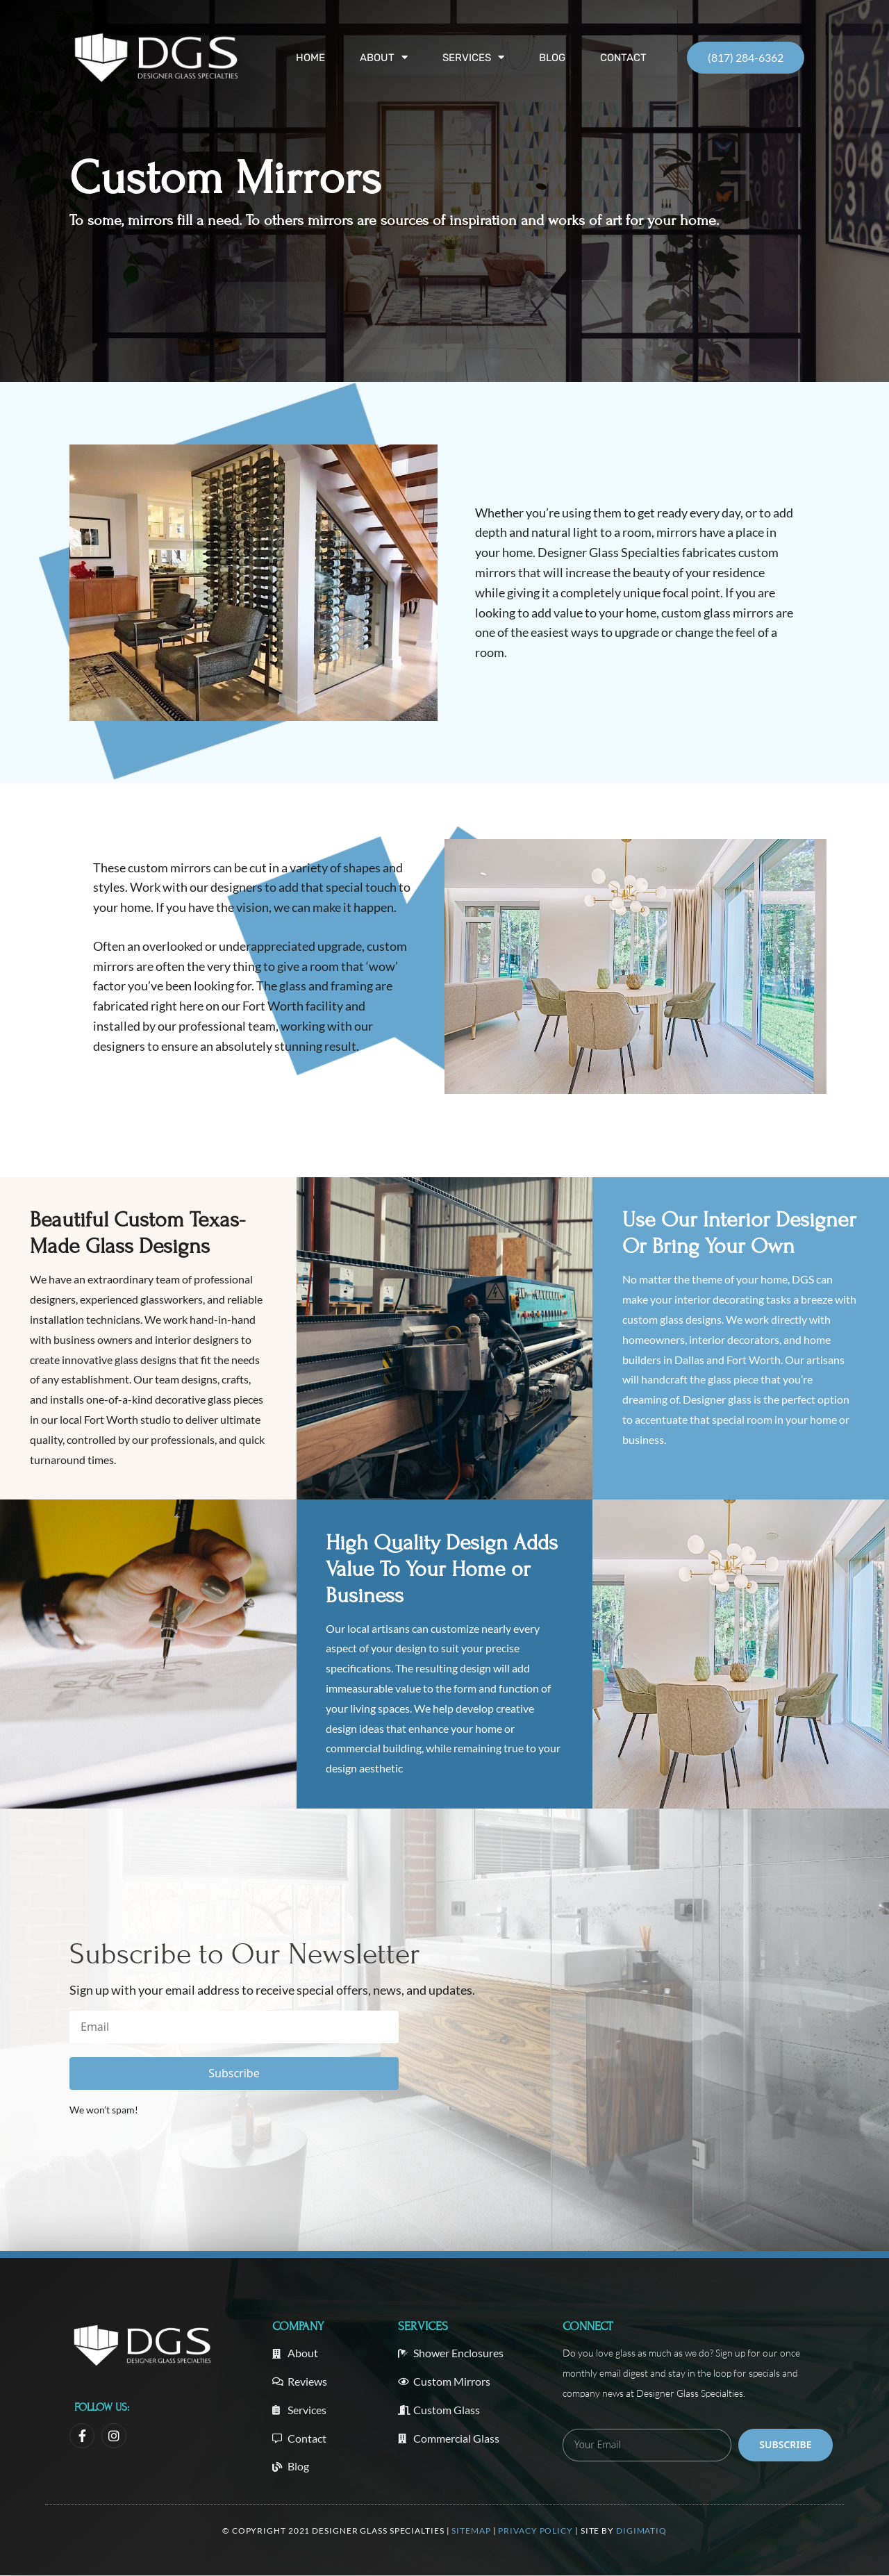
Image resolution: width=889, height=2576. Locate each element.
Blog (552, 57)
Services (473, 58)
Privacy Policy (535, 2530)
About (384, 58)
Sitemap (471, 2530)
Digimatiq (641, 2530)
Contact (623, 57)
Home (310, 57)
